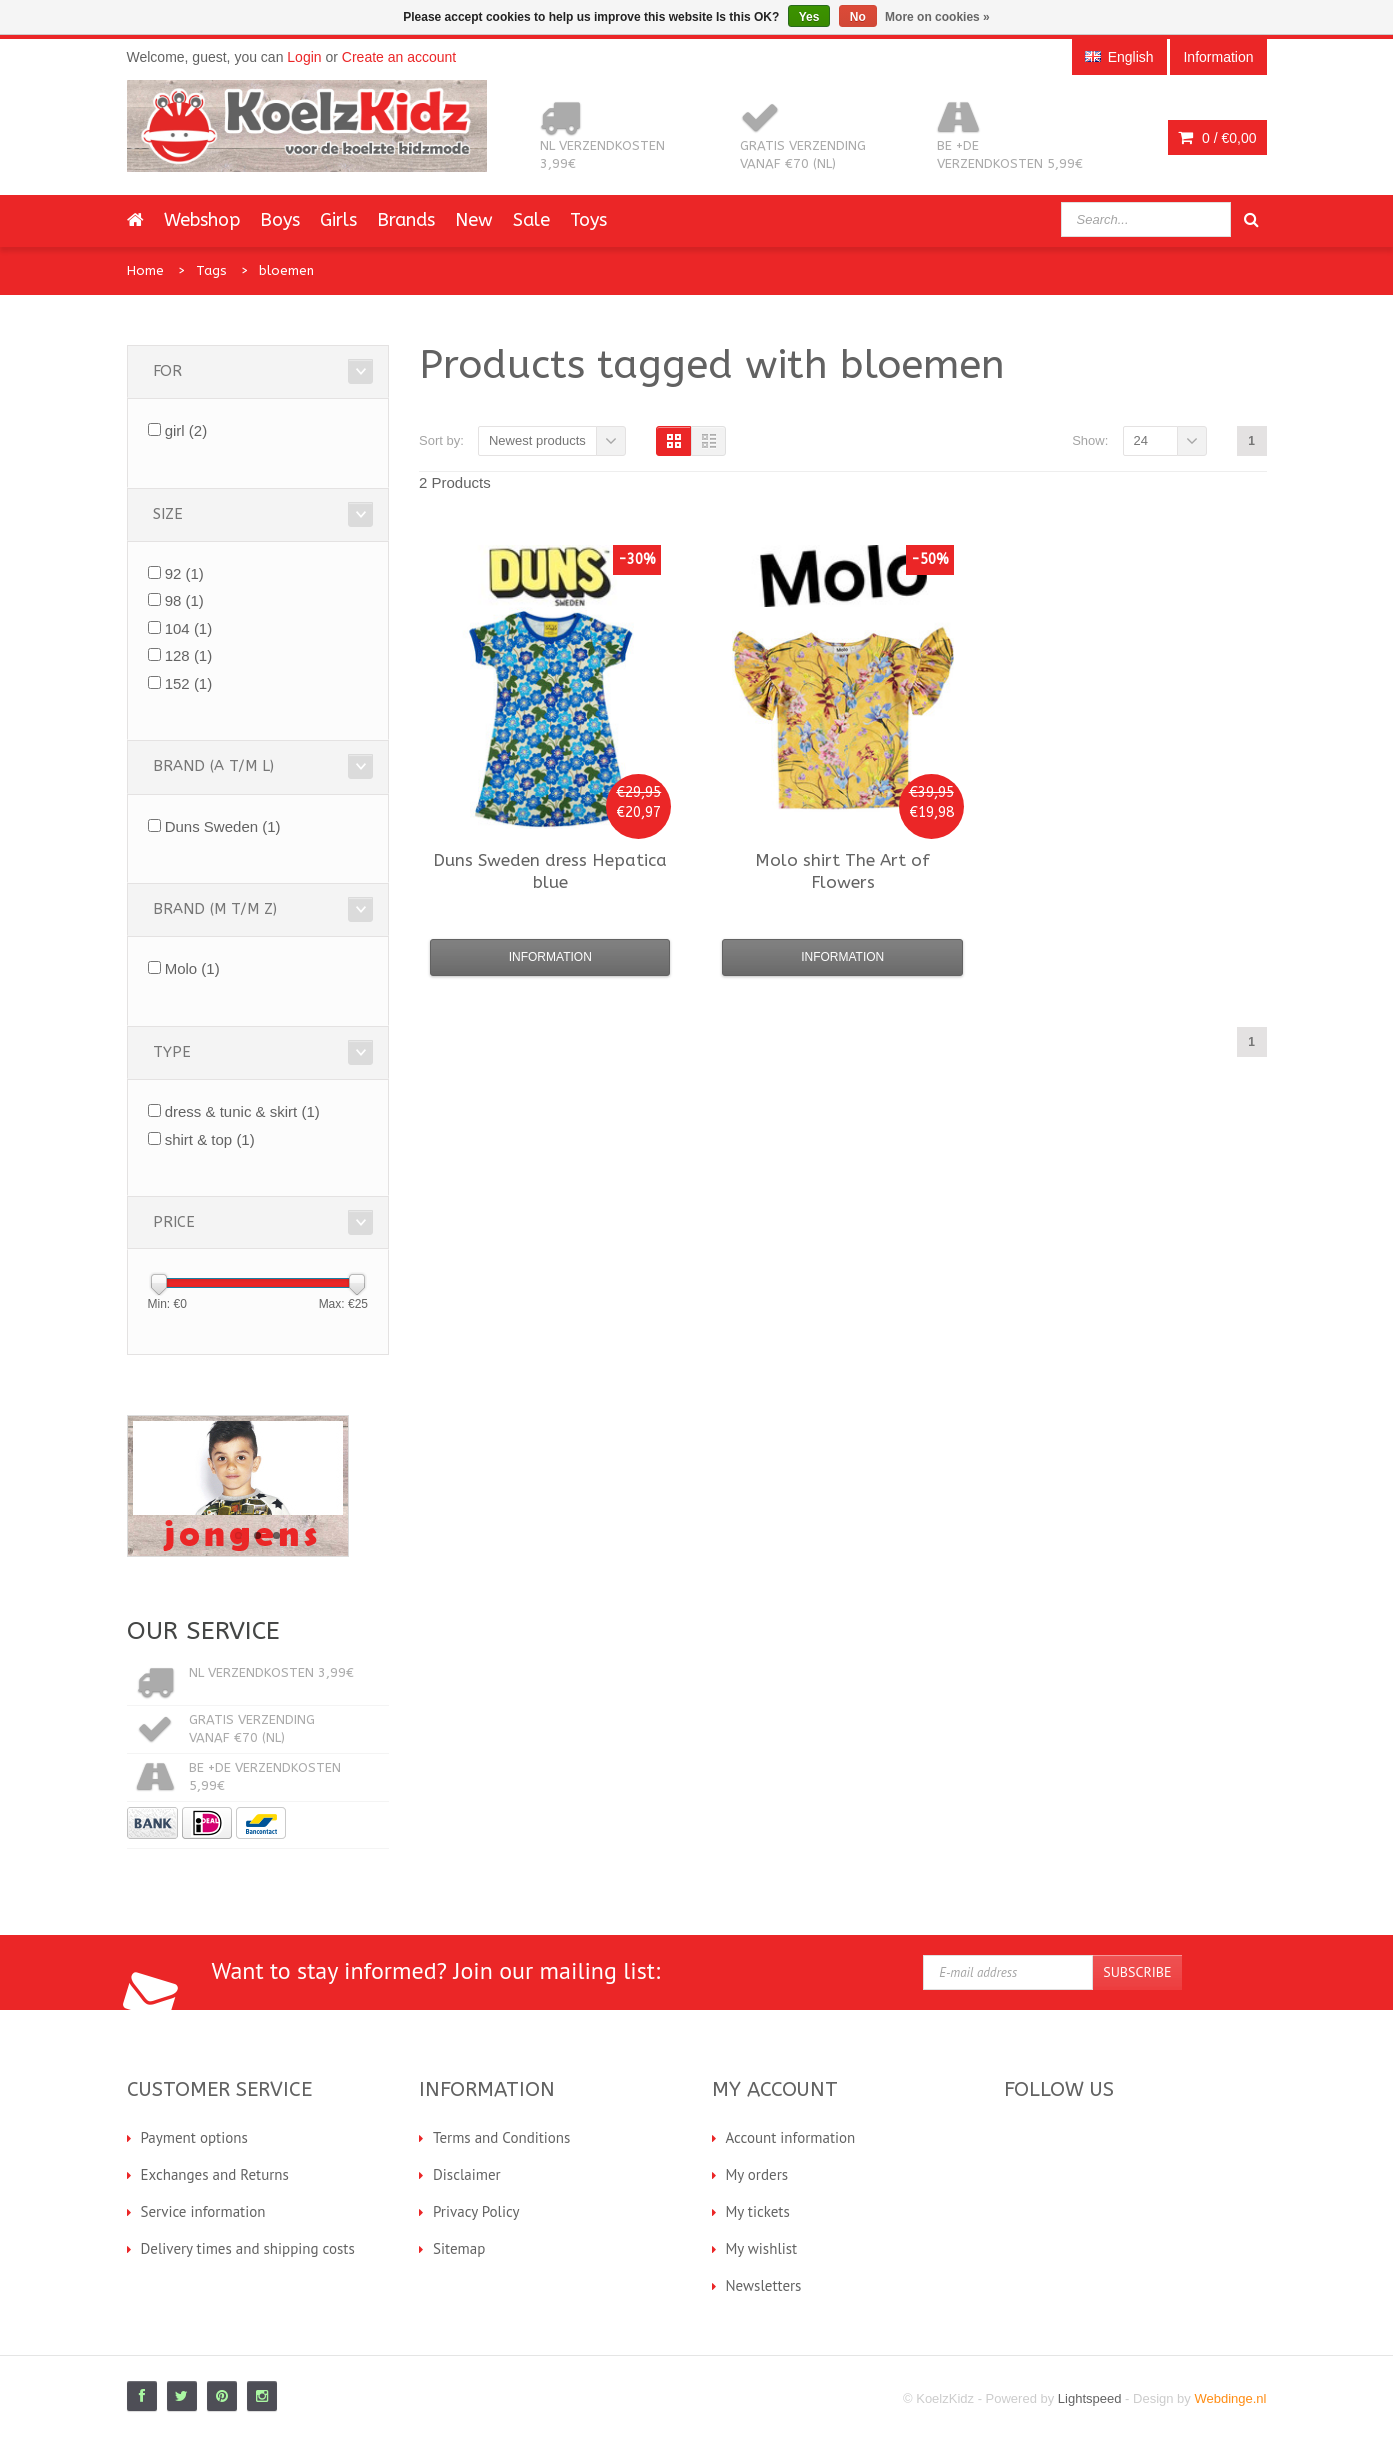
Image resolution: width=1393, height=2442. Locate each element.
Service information (203, 2211)
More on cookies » (937, 17)
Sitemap (459, 2248)
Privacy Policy (476, 2211)
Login (304, 57)
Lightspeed (1090, 2398)
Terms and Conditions (501, 2137)
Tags (211, 270)
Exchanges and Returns (215, 2174)
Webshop (202, 220)
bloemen (286, 270)
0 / (1217, 138)
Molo (192, 968)
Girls (338, 220)
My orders (757, 2174)
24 (1141, 440)
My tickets (758, 2211)
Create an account (399, 57)
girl (186, 430)
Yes (809, 17)
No (858, 17)
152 (189, 683)
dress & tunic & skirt (242, 1111)
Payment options (194, 2137)
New (474, 220)
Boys (280, 220)
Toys (588, 220)
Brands (406, 220)
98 (184, 600)
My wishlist (762, 2248)
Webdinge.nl (1230, 2398)
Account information (791, 2137)
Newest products (537, 440)
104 (189, 628)
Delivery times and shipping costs (248, 2248)
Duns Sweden (223, 826)
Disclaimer (467, 2174)
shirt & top (210, 1139)
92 (184, 573)
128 (189, 655)
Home (145, 270)
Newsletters (764, 2285)
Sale (531, 220)
